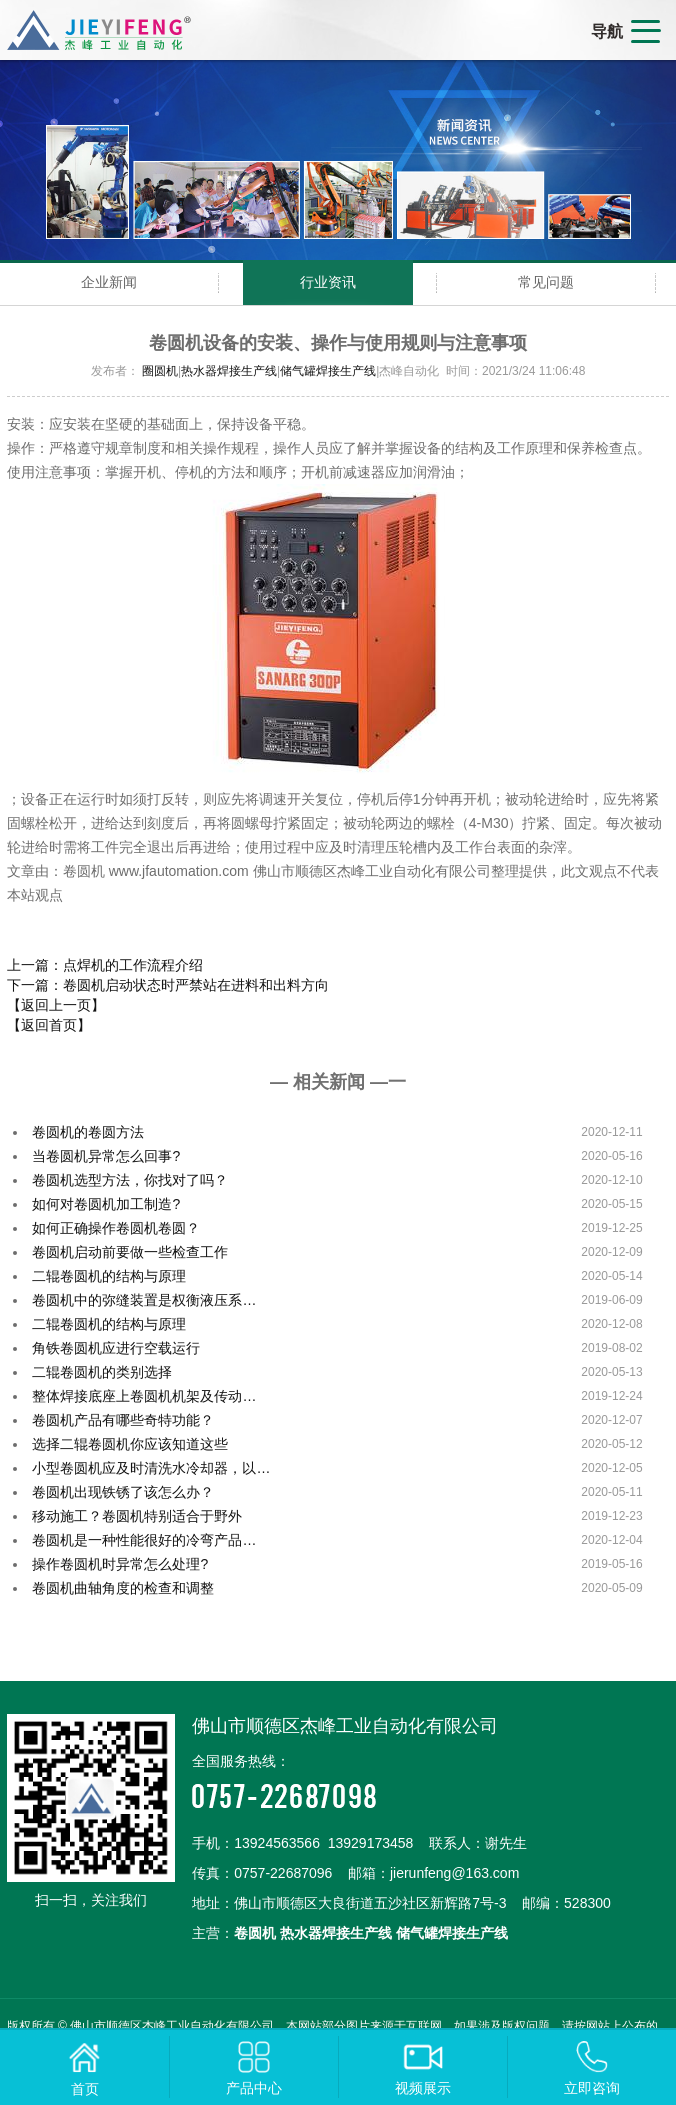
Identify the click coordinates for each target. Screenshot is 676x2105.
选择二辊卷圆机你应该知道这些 (130, 1444)
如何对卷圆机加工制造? (106, 1204)
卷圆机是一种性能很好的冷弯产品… (144, 1540)
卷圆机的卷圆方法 (88, 1132)
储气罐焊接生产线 (328, 371)
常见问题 (546, 282)
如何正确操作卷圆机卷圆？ (116, 1228)
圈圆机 (160, 371)
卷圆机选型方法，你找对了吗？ (130, 1180)
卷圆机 (255, 1933)
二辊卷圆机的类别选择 (102, 1372)
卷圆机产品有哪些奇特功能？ (123, 1420)
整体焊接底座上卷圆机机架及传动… (144, 1396)
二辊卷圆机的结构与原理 (109, 1276)
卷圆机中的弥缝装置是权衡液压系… (144, 1300)
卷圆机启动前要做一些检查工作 (130, 1252)
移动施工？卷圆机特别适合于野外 (137, 1516)
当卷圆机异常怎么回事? (106, 1156)
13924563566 (277, 1843)
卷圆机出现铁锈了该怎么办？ (123, 1492)
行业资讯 (328, 282)
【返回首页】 (49, 1025)
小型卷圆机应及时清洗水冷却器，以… (151, 1468)
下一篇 (168, 985)
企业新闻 (109, 282)
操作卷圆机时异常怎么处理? (120, 1564)
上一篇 (105, 965)
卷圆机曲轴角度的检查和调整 (123, 1588)
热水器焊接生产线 (229, 371)
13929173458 (371, 1843)
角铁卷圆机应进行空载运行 (116, 1348)
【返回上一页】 (56, 1005)
